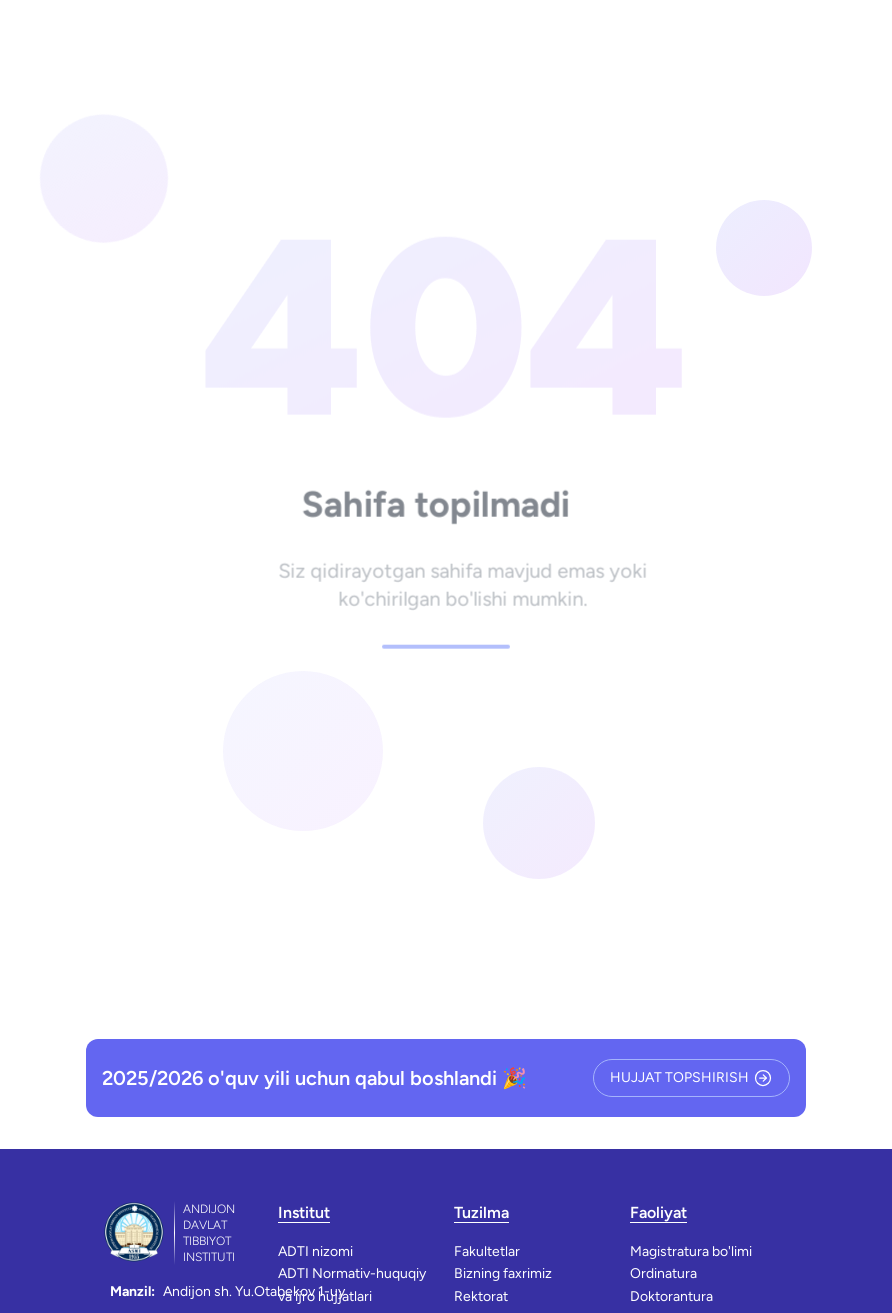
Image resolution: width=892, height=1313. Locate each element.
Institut (304, 1212)
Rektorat (481, 1296)
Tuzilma (481, 1212)
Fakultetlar (487, 1251)
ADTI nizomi (315, 1251)
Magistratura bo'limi (691, 1251)
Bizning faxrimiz (503, 1273)
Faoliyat (658, 1212)
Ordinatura (663, 1273)
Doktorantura (671, 1296)
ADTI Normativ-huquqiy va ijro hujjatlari (352, 1284)
